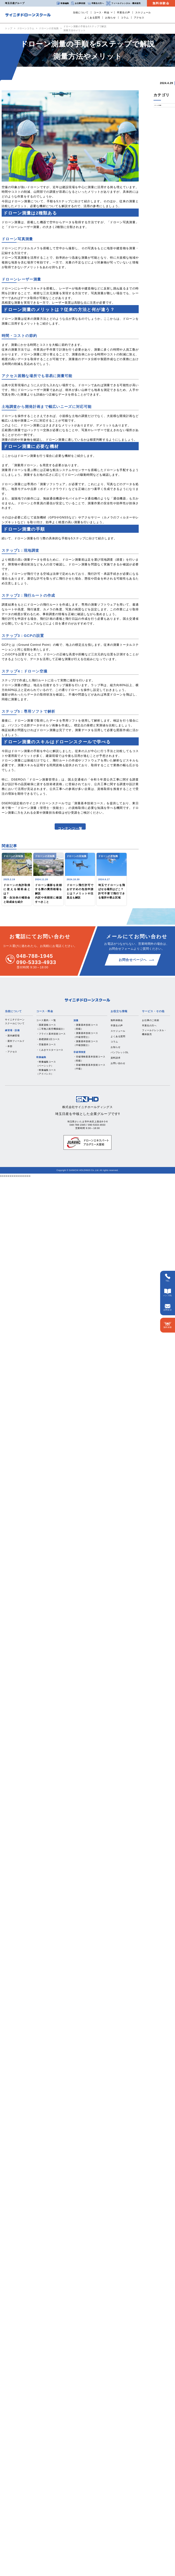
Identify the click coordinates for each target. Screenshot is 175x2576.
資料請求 (115, 1115)
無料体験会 (161, 3)
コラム (125, 17)
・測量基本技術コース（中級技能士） (85, 1100)
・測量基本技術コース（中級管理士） (85, 1092)
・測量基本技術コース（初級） (85, 1084)
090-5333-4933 (36, 1019)
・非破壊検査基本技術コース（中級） (89, 1124)
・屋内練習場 (12, 1093)
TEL (167, 1278)
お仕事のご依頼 (150, 1077)
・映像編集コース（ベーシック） (46, 1121)
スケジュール (143, 12)
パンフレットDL (120, 1110)
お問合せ (167, 1307)
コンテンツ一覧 (70, 833)
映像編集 (63, 3)
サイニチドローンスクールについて (15, 1079)
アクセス (139, 17)
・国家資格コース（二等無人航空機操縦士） (51, 1084)
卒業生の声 (123, 12)
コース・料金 (101, 12)
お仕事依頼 (78, 3)
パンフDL (167, 1293)
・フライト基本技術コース (51, 1091)
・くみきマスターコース (49, 1107)
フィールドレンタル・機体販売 (123, 3)
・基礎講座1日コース (48, 1096)
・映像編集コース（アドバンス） (46, 1129)
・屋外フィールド (15, 1098)
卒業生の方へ (95, 3)
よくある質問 (92, 17)
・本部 (8, 1104)
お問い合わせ (118, 1120)
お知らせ (110, 17)
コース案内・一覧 (46, 1077)
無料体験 (167, 1325)
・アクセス (11, 1109)
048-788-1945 (34, 1013)
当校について (80, 12)
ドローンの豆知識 (49, 28)
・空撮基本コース (46, 1102)
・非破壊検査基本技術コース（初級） (89, 1116)
